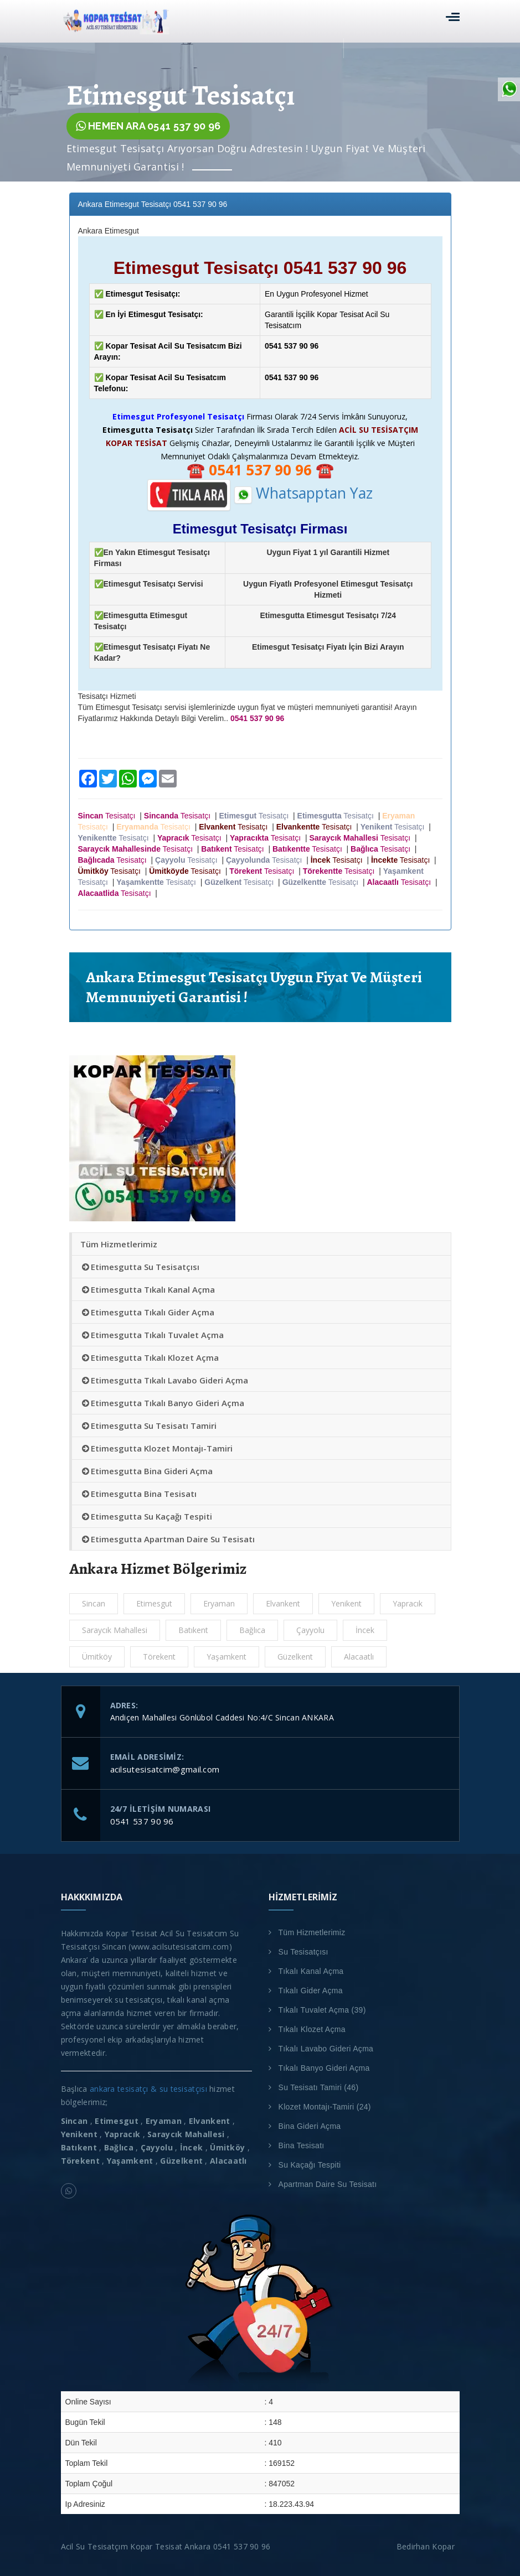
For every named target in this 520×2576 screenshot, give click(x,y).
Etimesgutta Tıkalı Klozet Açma (149, 1357)
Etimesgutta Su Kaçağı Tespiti (146, 1516)
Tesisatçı (109, 815)
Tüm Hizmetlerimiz (118, 1244)
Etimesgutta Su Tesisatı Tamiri (148, 1425)
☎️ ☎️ (260, 470)
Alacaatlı (359, 1656)
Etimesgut (154, 1603)
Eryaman (219, 1603)
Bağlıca (252, 1630)
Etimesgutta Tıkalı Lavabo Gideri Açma (164, 1380)
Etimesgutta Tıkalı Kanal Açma (147, 1289)
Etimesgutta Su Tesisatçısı (139, 1266)
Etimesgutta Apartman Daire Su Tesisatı (167, 1538)
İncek (365, 1630)
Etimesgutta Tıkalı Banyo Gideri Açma (162, 1402)
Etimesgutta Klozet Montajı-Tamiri (156, 1448)
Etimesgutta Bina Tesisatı (138, 1493)
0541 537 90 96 (142, 1821)
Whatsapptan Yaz (303, 493)
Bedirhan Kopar (428, 2546)
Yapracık (408, 1603)
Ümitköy (97, 1656)
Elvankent (283, 1603)
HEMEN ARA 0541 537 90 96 (148, 126)
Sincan (93, 1603)
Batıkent (193, 1630)
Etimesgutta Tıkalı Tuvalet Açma (152, 1334)
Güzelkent (295, 1656)
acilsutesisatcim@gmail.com (165, 1769)
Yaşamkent (226, 1656)
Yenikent (346, 1603)
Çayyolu (310, 1630)
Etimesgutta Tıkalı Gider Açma (147, 1312)
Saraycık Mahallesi (114, 1630)
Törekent (159, 1656)
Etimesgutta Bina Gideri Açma (146, 1470)
